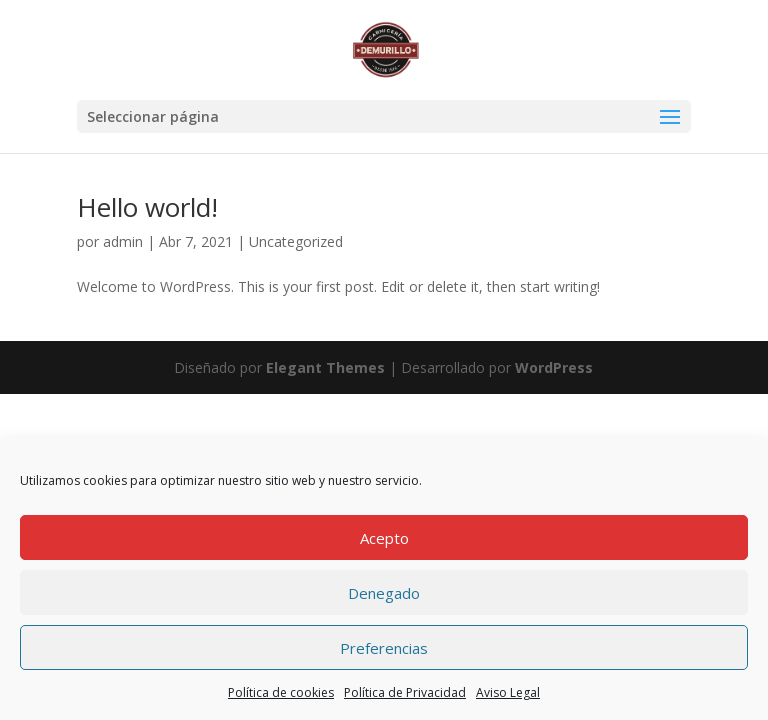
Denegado (384, 593)
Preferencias (384, 648)
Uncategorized (296, 241)
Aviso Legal (508, 692)
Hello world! (147, 207)
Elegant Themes (325, 367)
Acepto (384, 538)
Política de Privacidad (405, 692)
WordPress (554, 367)
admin (123, 241)
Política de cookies (281, 692)
